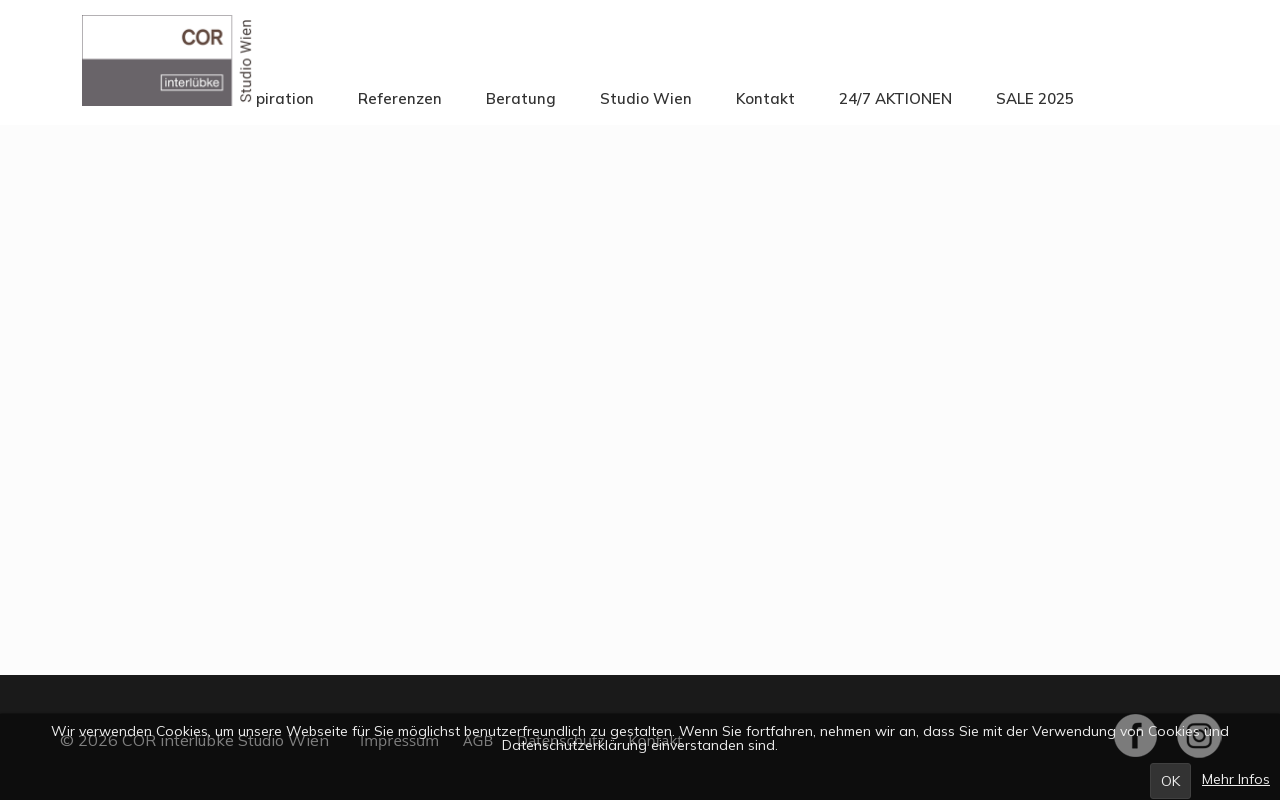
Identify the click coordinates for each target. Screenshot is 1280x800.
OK (1170, 781)
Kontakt (765, 98)
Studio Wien (646, 98)
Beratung (521, 98)
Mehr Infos (1236, 779)
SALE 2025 (1035, 98)
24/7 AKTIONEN (895, 98)
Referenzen (400, 98)
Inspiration (274, 98)
